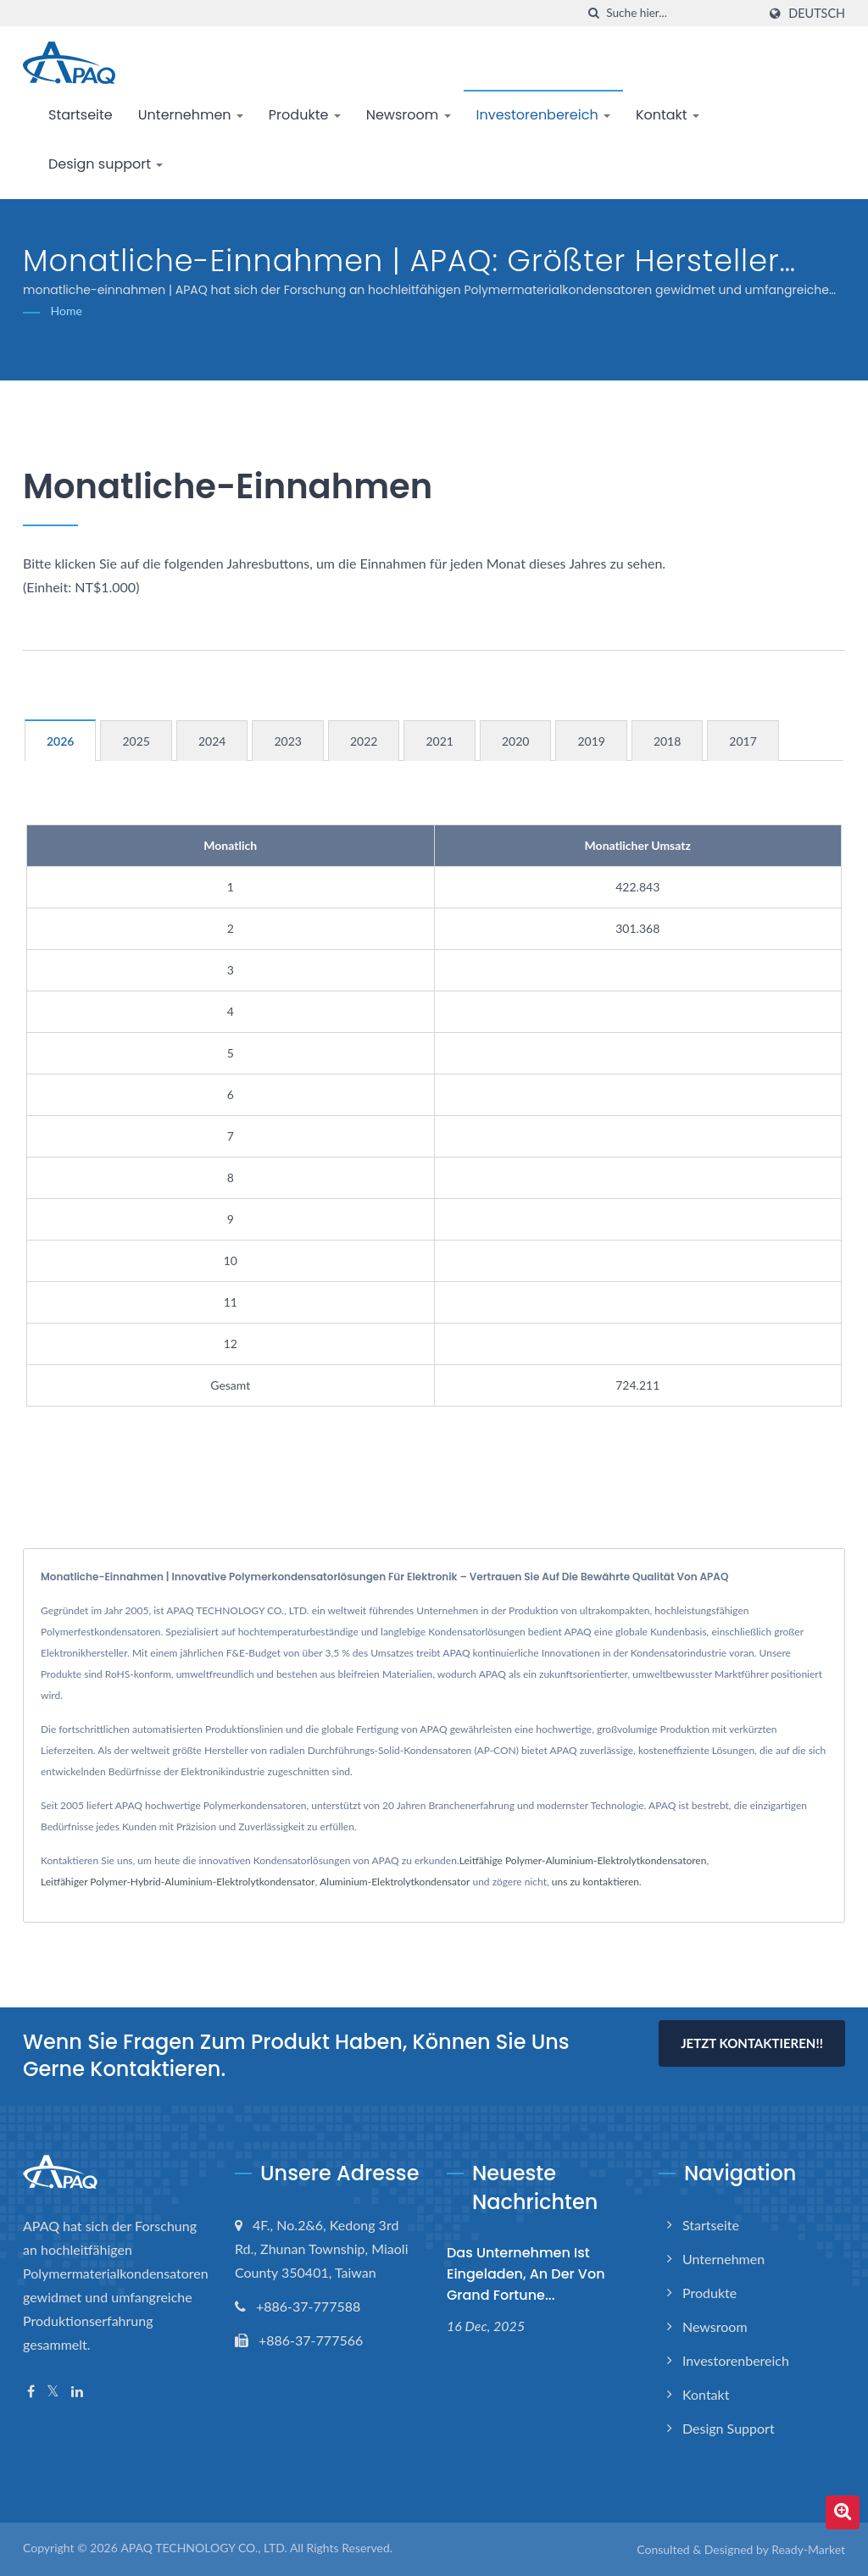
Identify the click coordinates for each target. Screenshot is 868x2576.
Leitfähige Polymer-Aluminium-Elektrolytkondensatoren (583, 1860)
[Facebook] (31, 2391)
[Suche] (593, 13)
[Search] (681, 13)
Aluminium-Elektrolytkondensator (395, 1881)
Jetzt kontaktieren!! (752, 2043)
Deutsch (816, 13)
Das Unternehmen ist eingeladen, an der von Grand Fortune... (526, 2274)
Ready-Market (808, 2549)
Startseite (80, 115)
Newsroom (408, 115)
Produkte (305, 115)
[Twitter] (53, 2391)
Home (66, 310)
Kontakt (667, 115)
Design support (105, 164)
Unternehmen (190, 115)
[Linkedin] (77, 2391)
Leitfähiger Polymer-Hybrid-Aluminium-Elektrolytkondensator (177, 1881)
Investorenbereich (543, 115)
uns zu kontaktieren (595, 1881)
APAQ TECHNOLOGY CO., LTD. (203, 2547)
